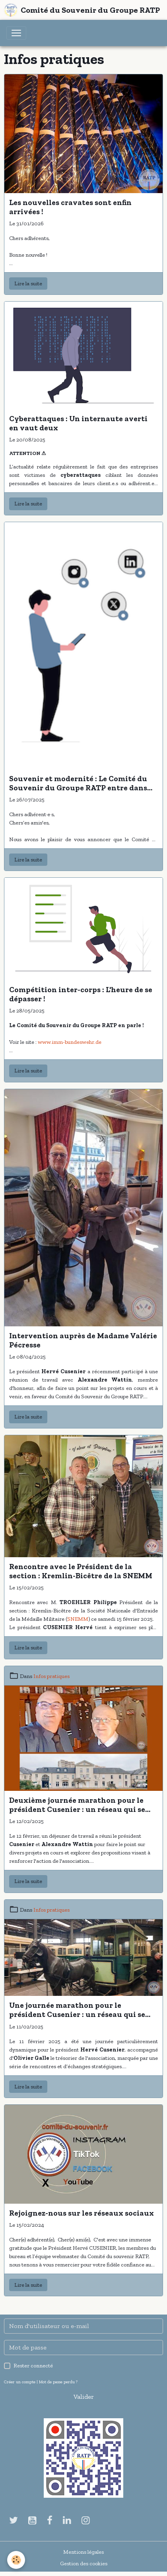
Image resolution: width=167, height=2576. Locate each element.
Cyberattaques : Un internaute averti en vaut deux (78, 423)
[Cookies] (16, 2560)
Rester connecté (33, 2365)
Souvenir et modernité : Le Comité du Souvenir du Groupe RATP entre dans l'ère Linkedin (78, 783)
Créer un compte (19, 2381)
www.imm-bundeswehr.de (69, 1042)
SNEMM (77, 1619)
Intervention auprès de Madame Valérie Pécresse (83, 1340)
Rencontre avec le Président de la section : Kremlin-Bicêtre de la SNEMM (80, 1571)
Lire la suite (28, 283)
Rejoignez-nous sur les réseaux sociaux (81, 2213)
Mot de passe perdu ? (58, 2381)
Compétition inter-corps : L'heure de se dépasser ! (80, 994)
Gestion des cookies (83, 2563)
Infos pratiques (51, 1676)
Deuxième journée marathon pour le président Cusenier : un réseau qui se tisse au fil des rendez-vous (77, 1805)
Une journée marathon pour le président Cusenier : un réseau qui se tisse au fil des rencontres (77, 2010)
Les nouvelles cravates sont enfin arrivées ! (70, 207)
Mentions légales (83, 2552)
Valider (84, 2396)
